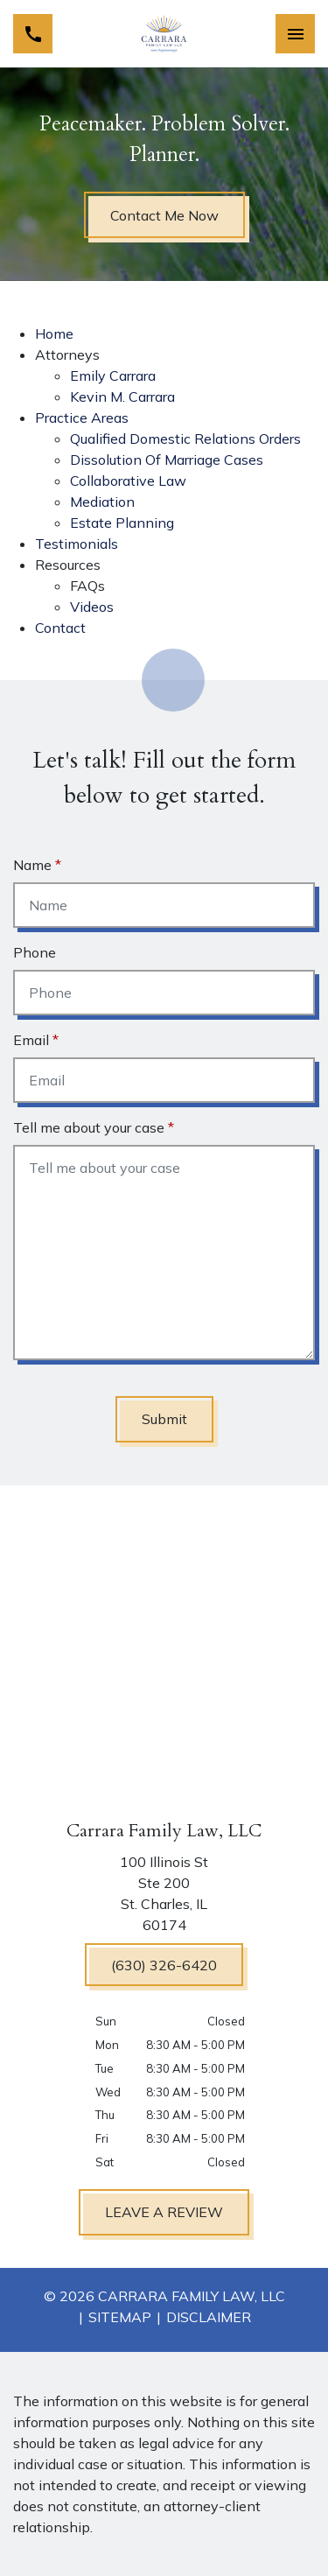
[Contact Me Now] (164, 215)
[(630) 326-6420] (164, 1964)
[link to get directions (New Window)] (164, 1896)
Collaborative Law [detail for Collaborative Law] (128, 480)
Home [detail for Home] (54, 333)
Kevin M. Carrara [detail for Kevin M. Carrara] (122, 396)
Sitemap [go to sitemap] (119, 2317)
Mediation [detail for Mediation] (102, 501)
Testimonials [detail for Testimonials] (76, 543)
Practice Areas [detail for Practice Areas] (82, 417)
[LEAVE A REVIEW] (164, 2212)
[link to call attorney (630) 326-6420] (32, 33)
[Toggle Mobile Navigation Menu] (295, 33)
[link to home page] (163, 33)
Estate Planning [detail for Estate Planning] (122, 522)
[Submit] (164, 1419)
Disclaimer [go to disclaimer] (208, 2317)
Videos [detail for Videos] (92, 606)
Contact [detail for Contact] (60, 627)
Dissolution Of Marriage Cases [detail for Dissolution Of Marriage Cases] (166, 459)
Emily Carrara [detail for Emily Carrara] (113, 375)
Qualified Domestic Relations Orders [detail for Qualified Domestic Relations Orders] (185, 438)
